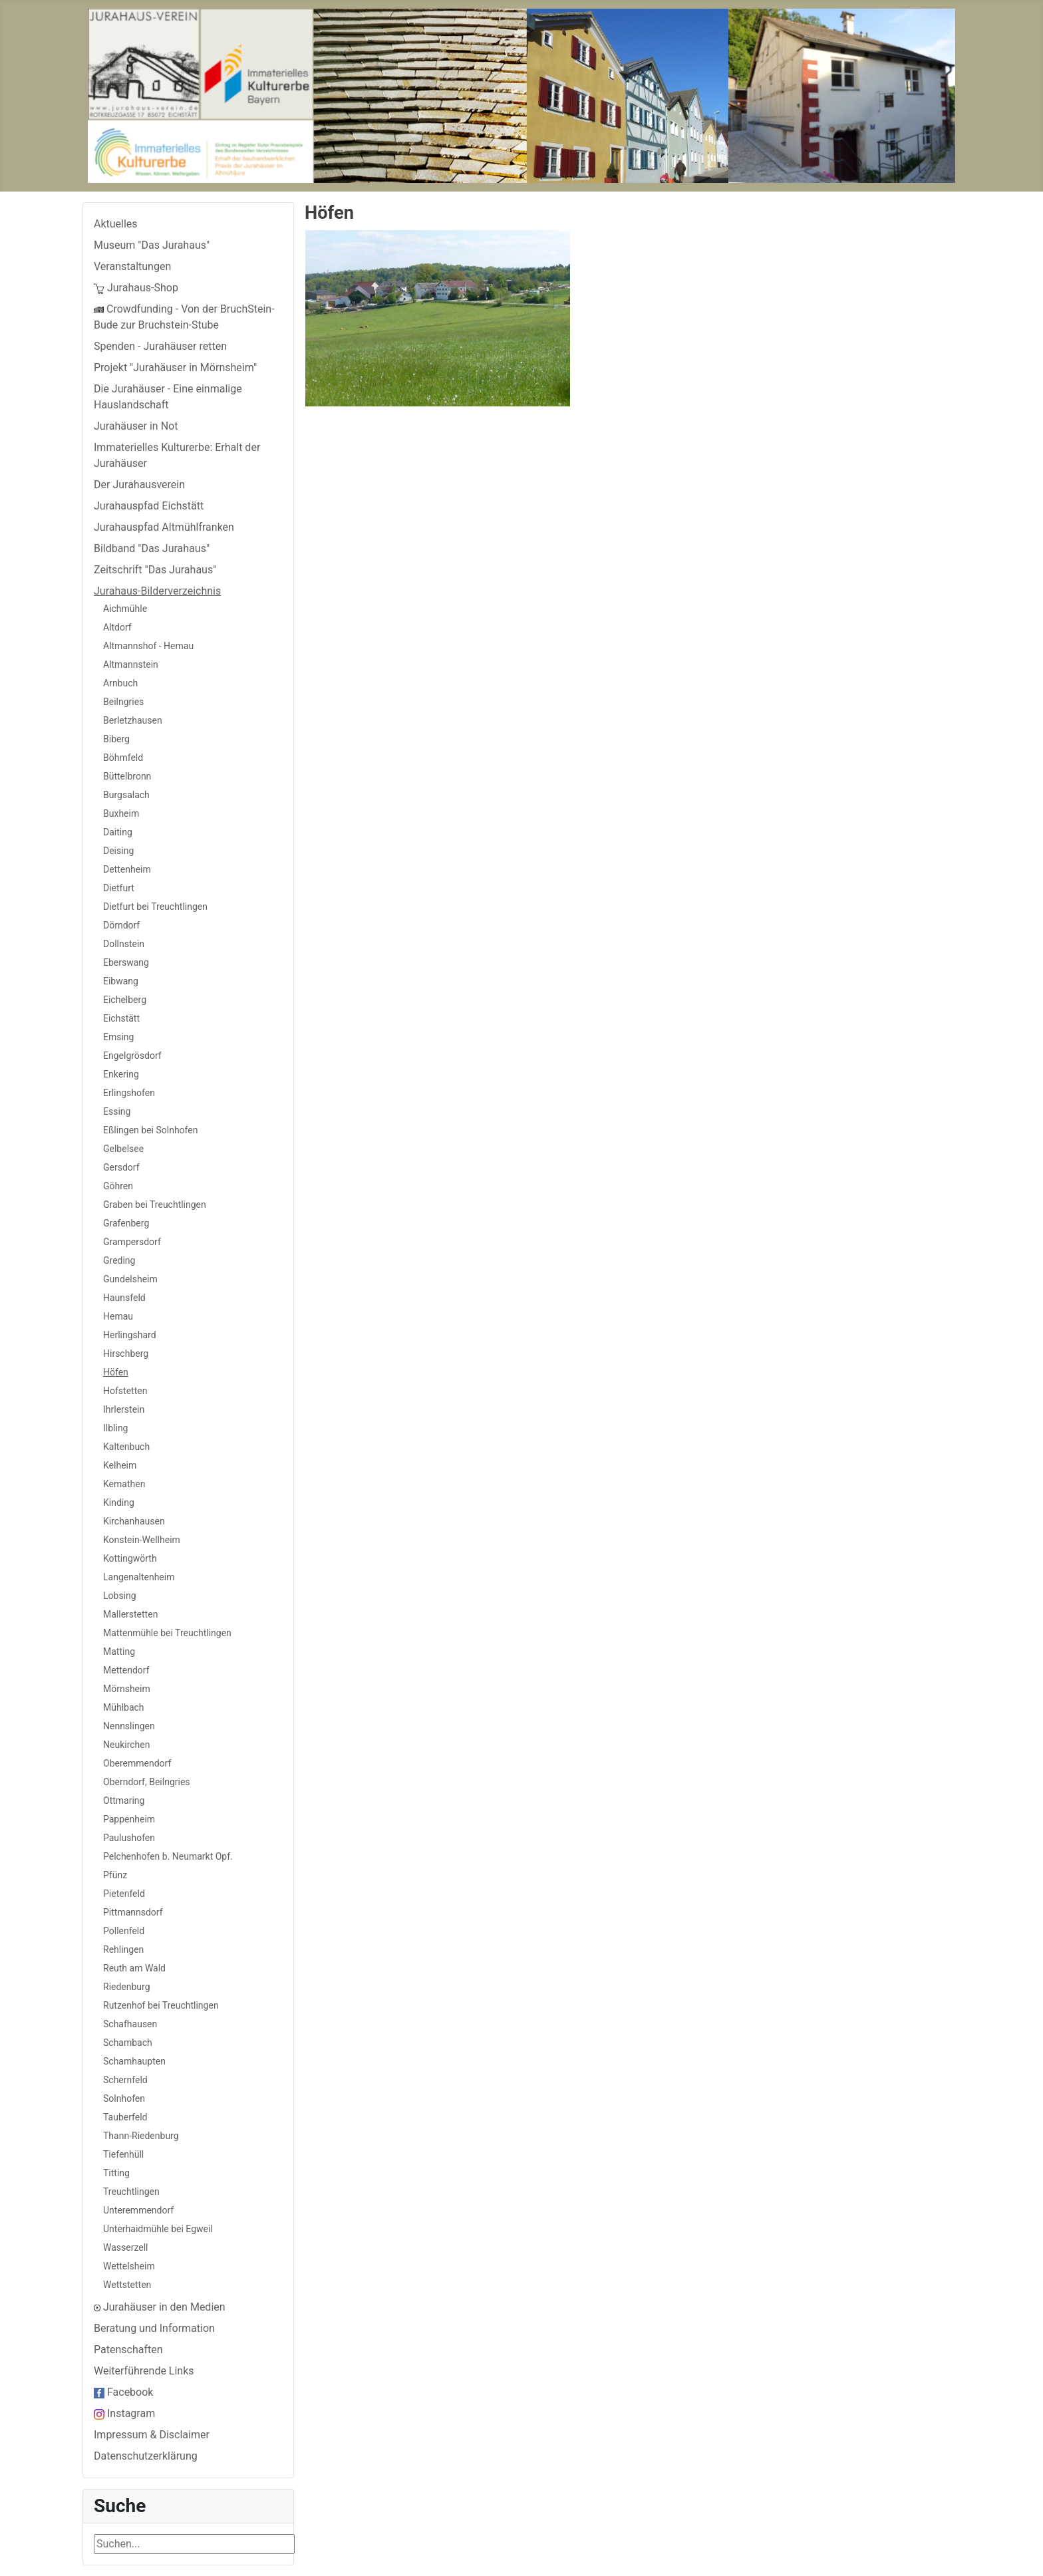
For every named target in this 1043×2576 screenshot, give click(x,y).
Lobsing (119, 1595)
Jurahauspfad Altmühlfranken (164, 527)
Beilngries (123, 701)
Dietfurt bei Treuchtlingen (155, 906)
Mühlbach (123, 1707)
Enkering (121, 1074)
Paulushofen (129, 1837)
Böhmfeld (123, 757)
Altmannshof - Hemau (148, 646)
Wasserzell (125, 2247)
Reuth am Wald (134, 1968)
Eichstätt (121, 1018)
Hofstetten (125, 1390)
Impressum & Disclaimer (152, 2434)
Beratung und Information (154, 2328)
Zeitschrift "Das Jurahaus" (155, 569)
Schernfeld (125, 2080)
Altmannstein (130, 664)
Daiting (117, 832)
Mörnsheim (126, 1688)
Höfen (115, 1372)
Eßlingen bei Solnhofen (150, 1130)
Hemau (118, 1316)
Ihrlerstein (123, 1409)
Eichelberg (124, 999)
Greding (119, 1260)
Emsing (118, 1037)
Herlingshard (129, 1335)
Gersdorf (121, 1167)
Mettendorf (126, 1670)
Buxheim (121, 813)
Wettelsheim (129, 2266)
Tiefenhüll (123, 2154)
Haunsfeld (124, 1297)
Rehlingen (123, 1949)
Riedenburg (126, 1986)
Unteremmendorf (138, 2210)
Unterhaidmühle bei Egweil (158, 2228)
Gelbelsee (123, 1148)
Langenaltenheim (138, 1577)
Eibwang (120, 981)
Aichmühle (125, 608)
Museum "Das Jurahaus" (152, 245)
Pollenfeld (123, 1931)
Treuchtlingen (131, 2191)
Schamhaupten (134, 2061)
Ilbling (115, 1428)
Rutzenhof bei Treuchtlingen (161, 2005)
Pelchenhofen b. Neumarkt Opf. (168, 1856)
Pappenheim (129, 1819)
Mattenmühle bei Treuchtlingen (167, 1633)
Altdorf (117, 627)
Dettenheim (127, 869)
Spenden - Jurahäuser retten (160, 346)
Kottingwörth (130, 1558)
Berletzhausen (132, 720)
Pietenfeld (124, 1893)
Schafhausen (130, 2024)
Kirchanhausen (134, 1521)
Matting (119, 1651)
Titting (116, 2173)
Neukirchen (126, 1744)
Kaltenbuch (126, 1446)
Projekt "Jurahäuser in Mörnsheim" (175, 367)
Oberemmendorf (137, 1763)
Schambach (127, 2042)
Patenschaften (128, 2349)
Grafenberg (126, 1223)
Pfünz (115, 1875)
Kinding (118, 1502)
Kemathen (124, 1484)
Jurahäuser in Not (136, 426)
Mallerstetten (130, 1614)
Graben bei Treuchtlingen (154, 1204)
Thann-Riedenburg (141, 2135)
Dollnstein (123, 943)
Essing (116, 1111)
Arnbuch (120, 683)
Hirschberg (125, 1353)
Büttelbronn (127, 776)
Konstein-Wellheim (141, 1539)
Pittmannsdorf (133, 1912)
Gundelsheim (130, 1279)
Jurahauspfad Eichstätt (149, 506)
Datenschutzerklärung (146, 2456)
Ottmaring (123, 1800)
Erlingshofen (129, 1092)
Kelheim (119, 1465)
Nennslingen (129, 1726)
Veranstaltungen (132, 266)
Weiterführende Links (144, 2370)
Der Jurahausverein (139, 484)
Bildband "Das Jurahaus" (152, 548)
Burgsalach (126, 794)
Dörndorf (121, 925)
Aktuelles (116, 223)
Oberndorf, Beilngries (146, 1782)
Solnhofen (124, 2098)
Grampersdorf (132, 1241)
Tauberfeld (125, 2117)
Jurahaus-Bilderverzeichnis (157, 591)
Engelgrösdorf (132, 1055)
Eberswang (126, 962)
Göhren (118, 1186)
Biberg (116, 739)
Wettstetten (127, 2284)
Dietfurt (118, 888)
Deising (118, 850)
